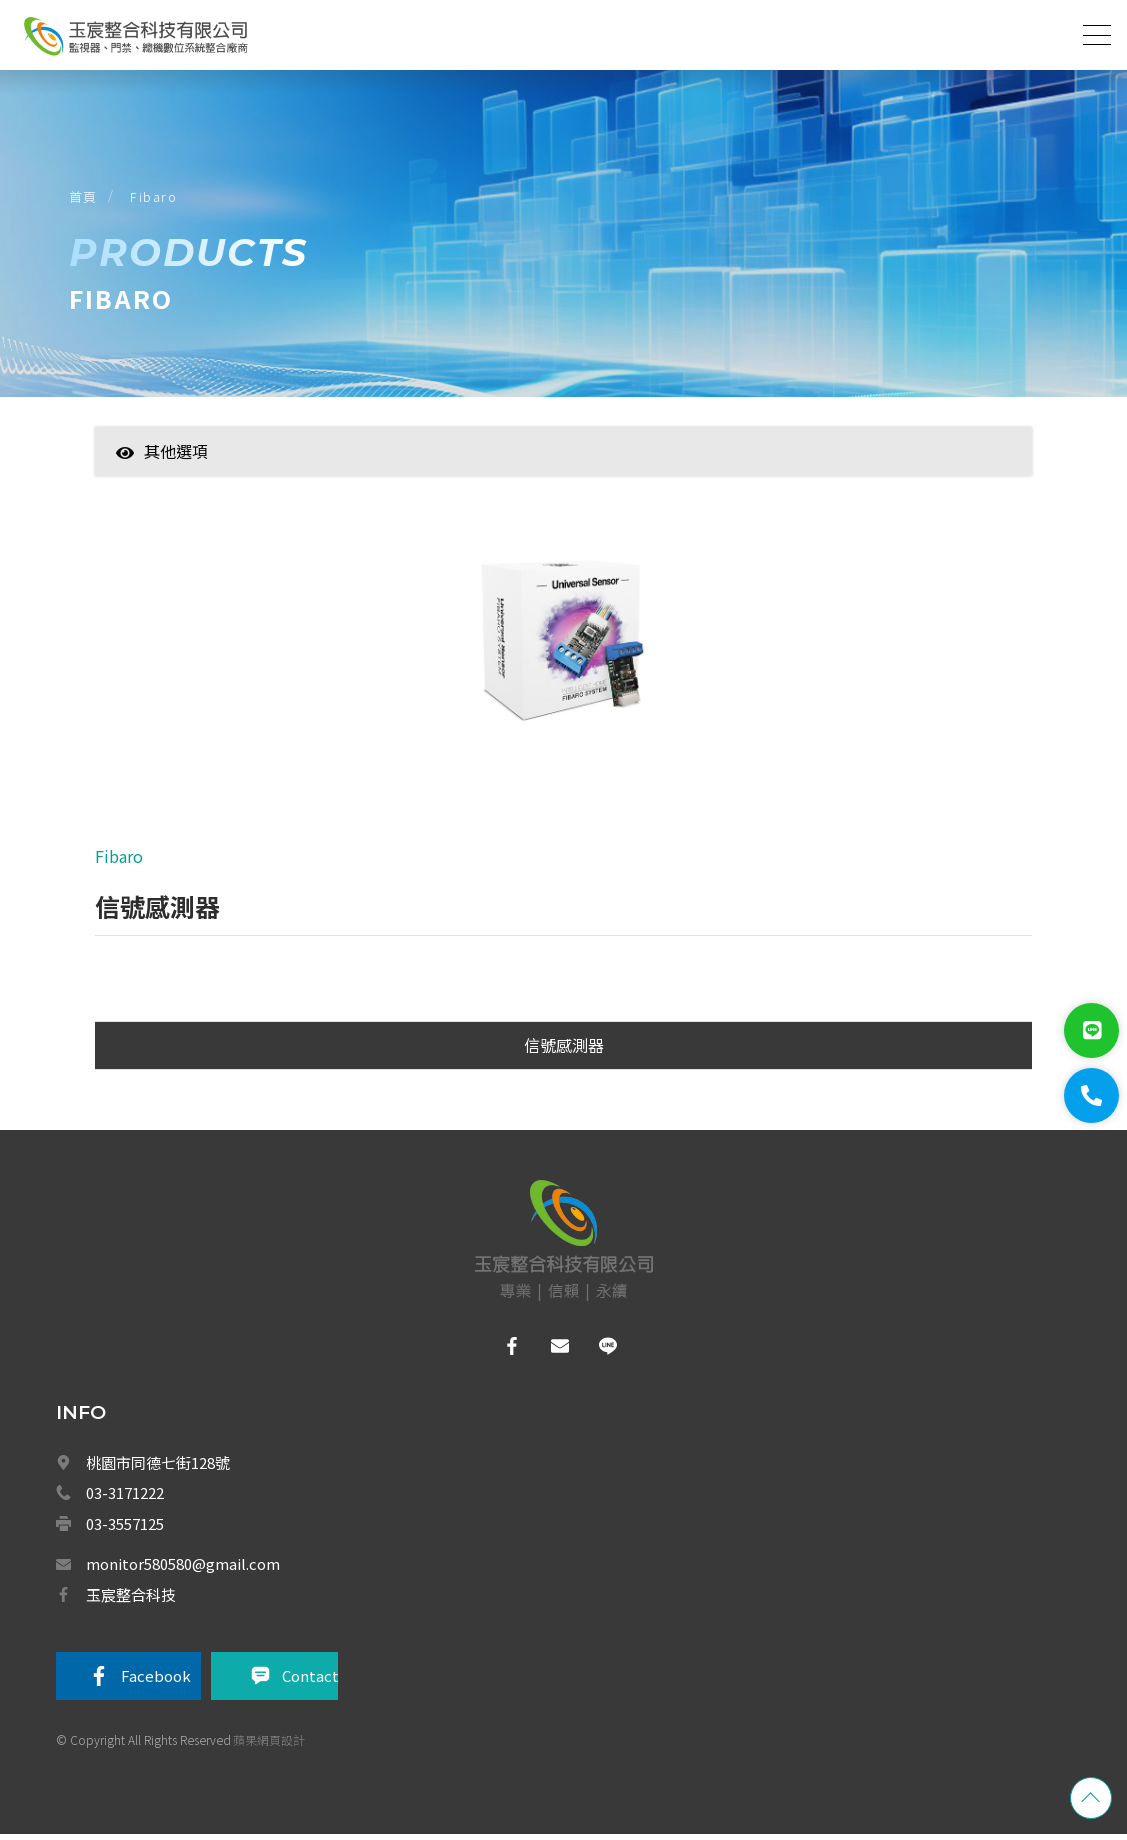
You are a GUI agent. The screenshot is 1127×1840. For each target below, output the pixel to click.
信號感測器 (564, 1050)
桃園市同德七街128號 (158, 1466)
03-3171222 (125, 1497)
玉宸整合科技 (131, 1598)
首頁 (84, 198)
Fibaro (155, 198)
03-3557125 (125, 1527)
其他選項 (162, 454)
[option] (564, 649)
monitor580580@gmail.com (183, 1568)
